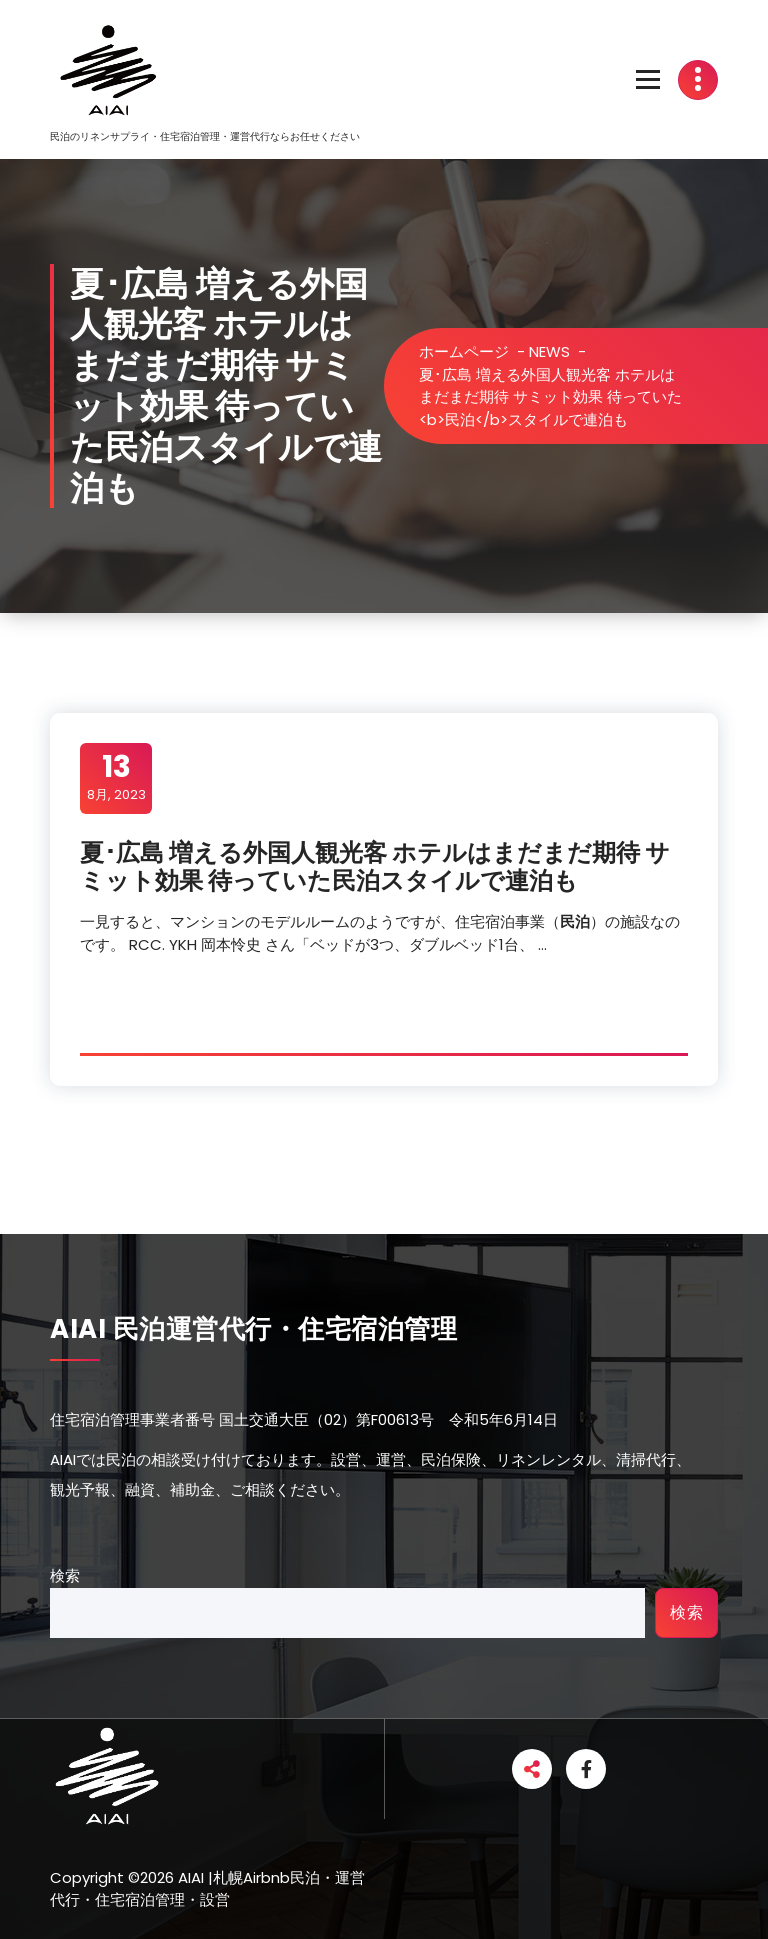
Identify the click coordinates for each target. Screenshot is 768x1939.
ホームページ (464, 351)
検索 (65, 1575)
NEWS (549, 351)
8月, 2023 (116, 777)
